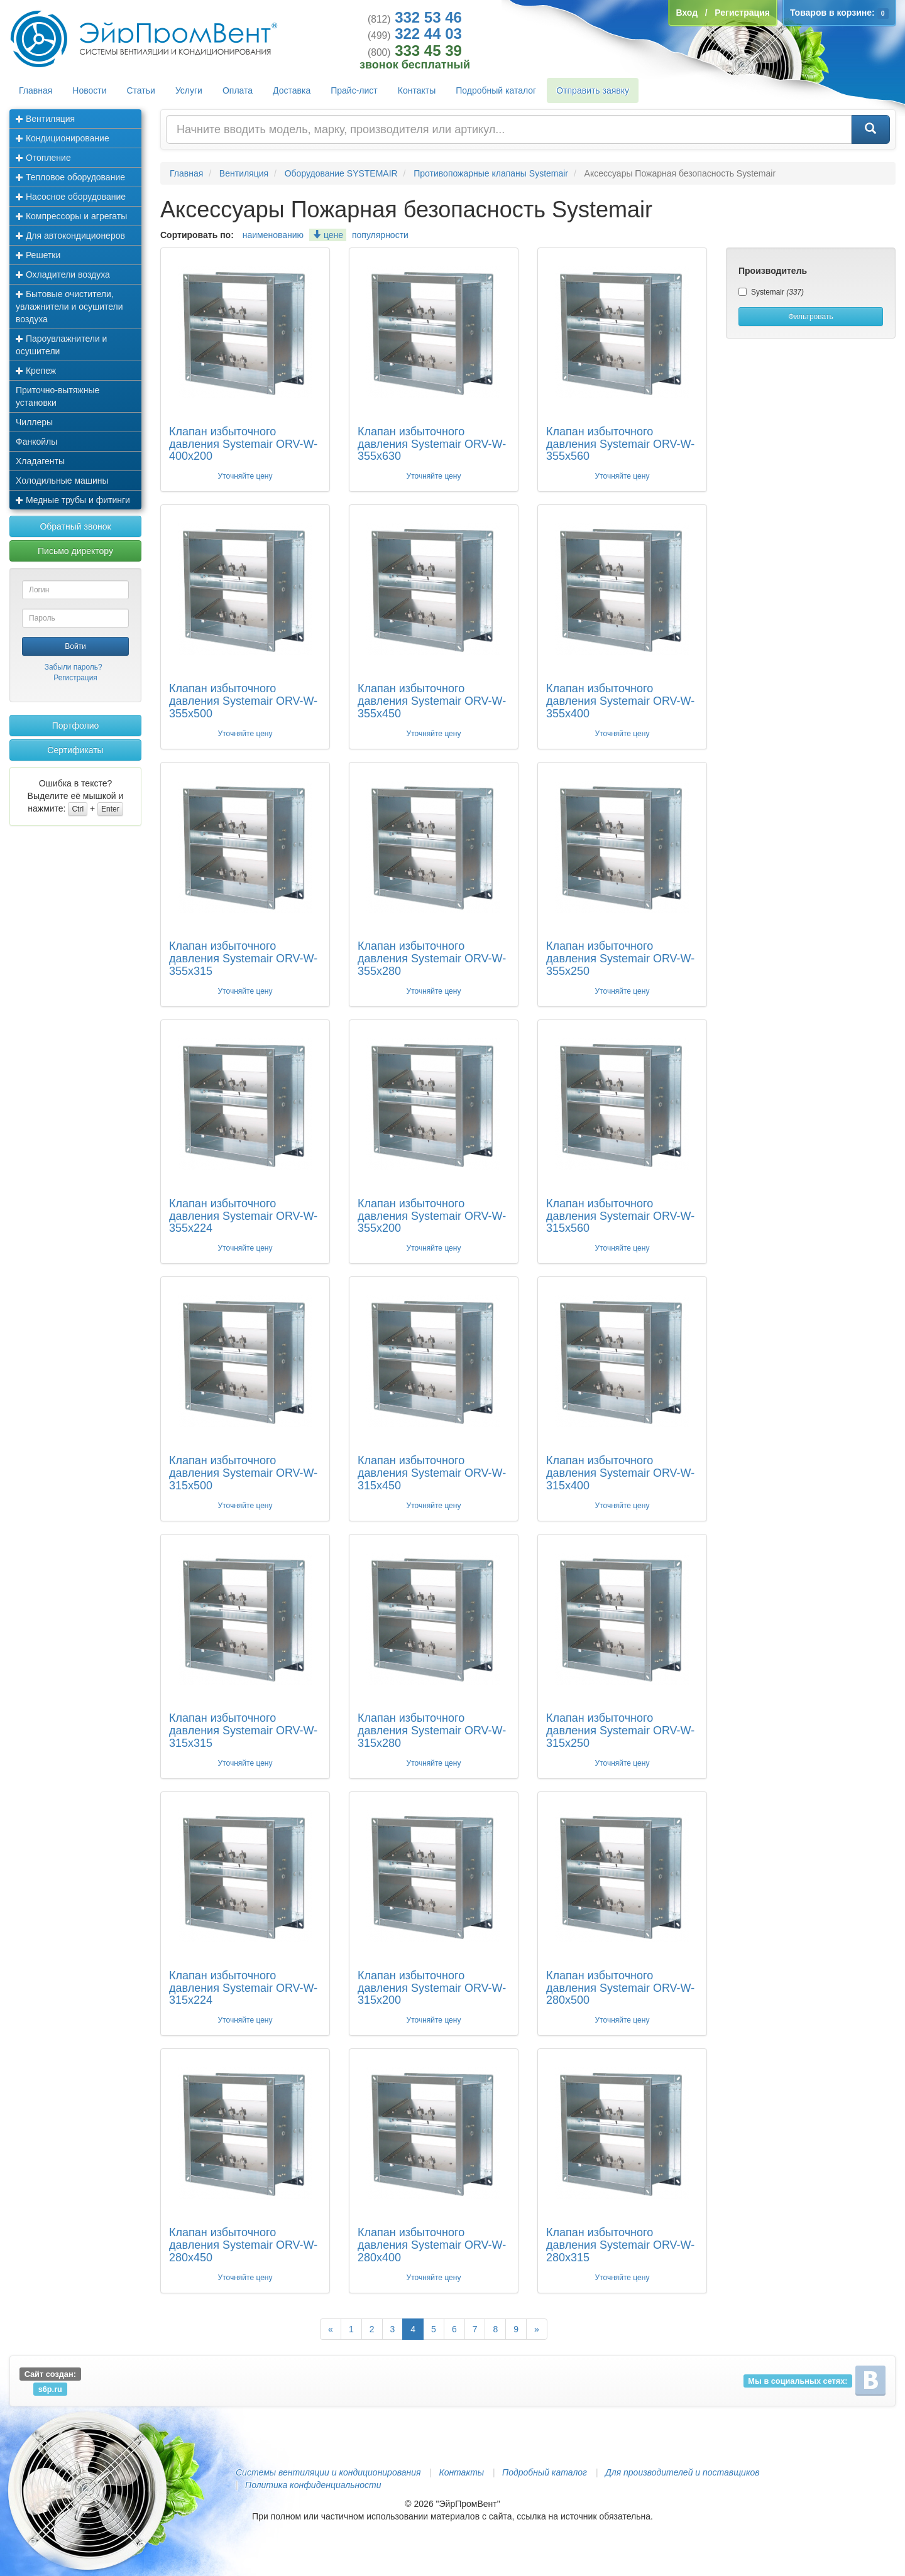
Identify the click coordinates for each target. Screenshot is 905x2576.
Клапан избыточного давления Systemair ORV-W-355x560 (620, 444)
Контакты (417, 90)
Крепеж (36, 371)
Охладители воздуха (63, 274)
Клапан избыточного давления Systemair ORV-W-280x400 (432, 2245)
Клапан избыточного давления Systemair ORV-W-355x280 (432, 958)
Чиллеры (34, 422)
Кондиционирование (62, 138)
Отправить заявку (592, 90)
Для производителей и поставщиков (682, 2472)
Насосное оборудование (71, 197)
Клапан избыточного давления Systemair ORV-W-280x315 (620, 2245)
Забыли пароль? (73, 667)
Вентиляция (45, 119)
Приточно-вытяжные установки (57, 396)
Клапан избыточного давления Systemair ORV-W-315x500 (243, 1473)
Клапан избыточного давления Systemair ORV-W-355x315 (243, 958)
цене (327, 235)
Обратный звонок (75, 526)
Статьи (141, 90)
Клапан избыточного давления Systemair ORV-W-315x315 (243, 1730)
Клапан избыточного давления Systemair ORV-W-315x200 (432, 1988)
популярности (380, 235)
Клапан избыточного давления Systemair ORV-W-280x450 (243, 2245)
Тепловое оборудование (70, 177)
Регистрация (75, 677)
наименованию (273, 235)
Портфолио (75, 725)
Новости (89, 90)
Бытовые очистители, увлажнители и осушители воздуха (69, 306)
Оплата (237, 90)
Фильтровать (810, 316)
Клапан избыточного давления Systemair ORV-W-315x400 (620, 1473)
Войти (75, 646)
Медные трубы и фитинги (73, 500)
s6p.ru (50, 2388)
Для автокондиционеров (70, 236)
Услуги (188, 90)
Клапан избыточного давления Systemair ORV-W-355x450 (432, 701)
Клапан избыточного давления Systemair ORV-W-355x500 (243, 701)
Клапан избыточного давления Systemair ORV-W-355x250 (620, 958)
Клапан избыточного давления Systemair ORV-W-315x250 (620, 1730)
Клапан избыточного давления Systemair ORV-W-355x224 (243, 1216)
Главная (35, 90)
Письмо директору (75, 551)
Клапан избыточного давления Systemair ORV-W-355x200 (432, 1216)
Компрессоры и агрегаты (71, 216)
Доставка (291, 90)
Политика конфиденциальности (313, 2485)
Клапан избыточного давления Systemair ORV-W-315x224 (243, 1988)
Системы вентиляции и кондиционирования (328, 2472)
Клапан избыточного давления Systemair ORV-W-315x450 (432, 1473)
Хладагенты (40, 461)
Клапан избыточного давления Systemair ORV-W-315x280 (432, 1730)
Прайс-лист (354, 90)
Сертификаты (75, 750)
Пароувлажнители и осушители (61, 345)
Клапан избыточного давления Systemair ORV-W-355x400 (620, 701)
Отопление (43, 158)
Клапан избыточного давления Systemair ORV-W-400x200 (243, 444)
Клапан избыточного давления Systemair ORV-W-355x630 (432, 444)
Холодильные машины (62, 481)
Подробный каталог (496, 90)
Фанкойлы (36, 442)
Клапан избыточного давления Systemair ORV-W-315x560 (620, 1216)
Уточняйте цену (245, 476)
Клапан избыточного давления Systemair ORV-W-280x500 (620, 1988)
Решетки (38, 255)
